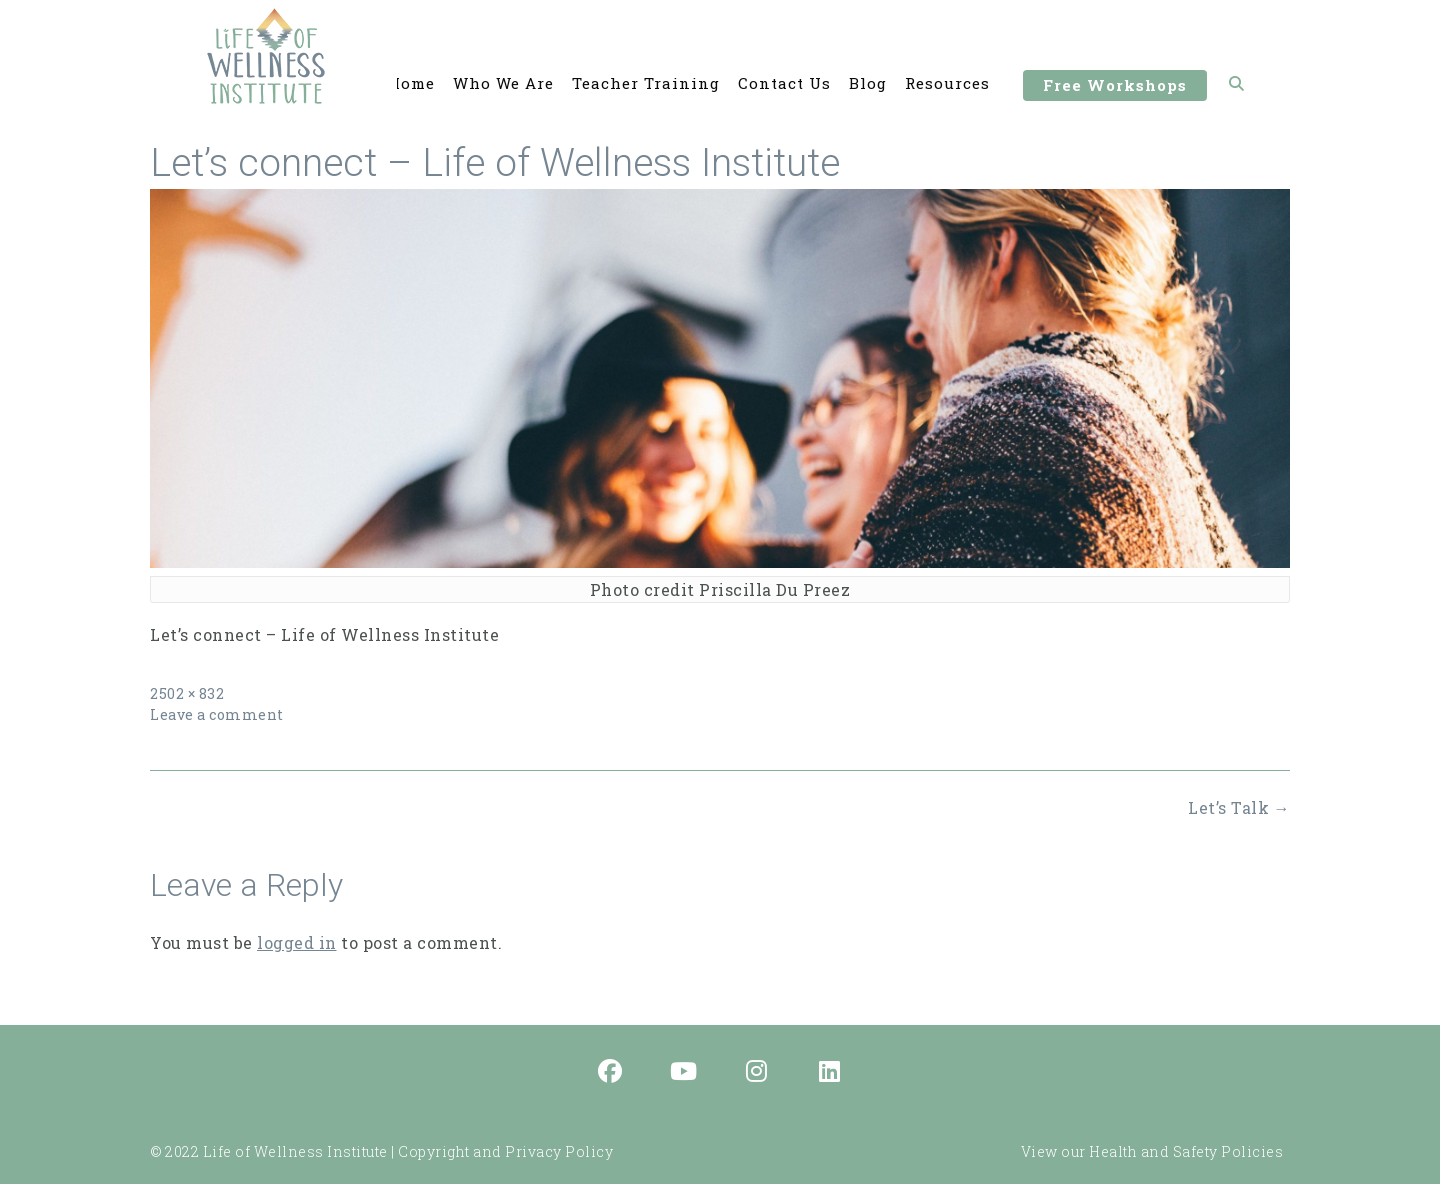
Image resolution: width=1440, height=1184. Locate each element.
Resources (947, 84)
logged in (297, 942)
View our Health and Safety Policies (1152, 1151)
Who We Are (503, 84)
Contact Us (784, 84)
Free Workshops (1115, 88)
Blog (868, 84)
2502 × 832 (187, 693)
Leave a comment (217, 714)
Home (411, 84)
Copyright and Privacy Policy (505, 1151)
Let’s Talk (1239, 807)
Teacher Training (646, 84)
